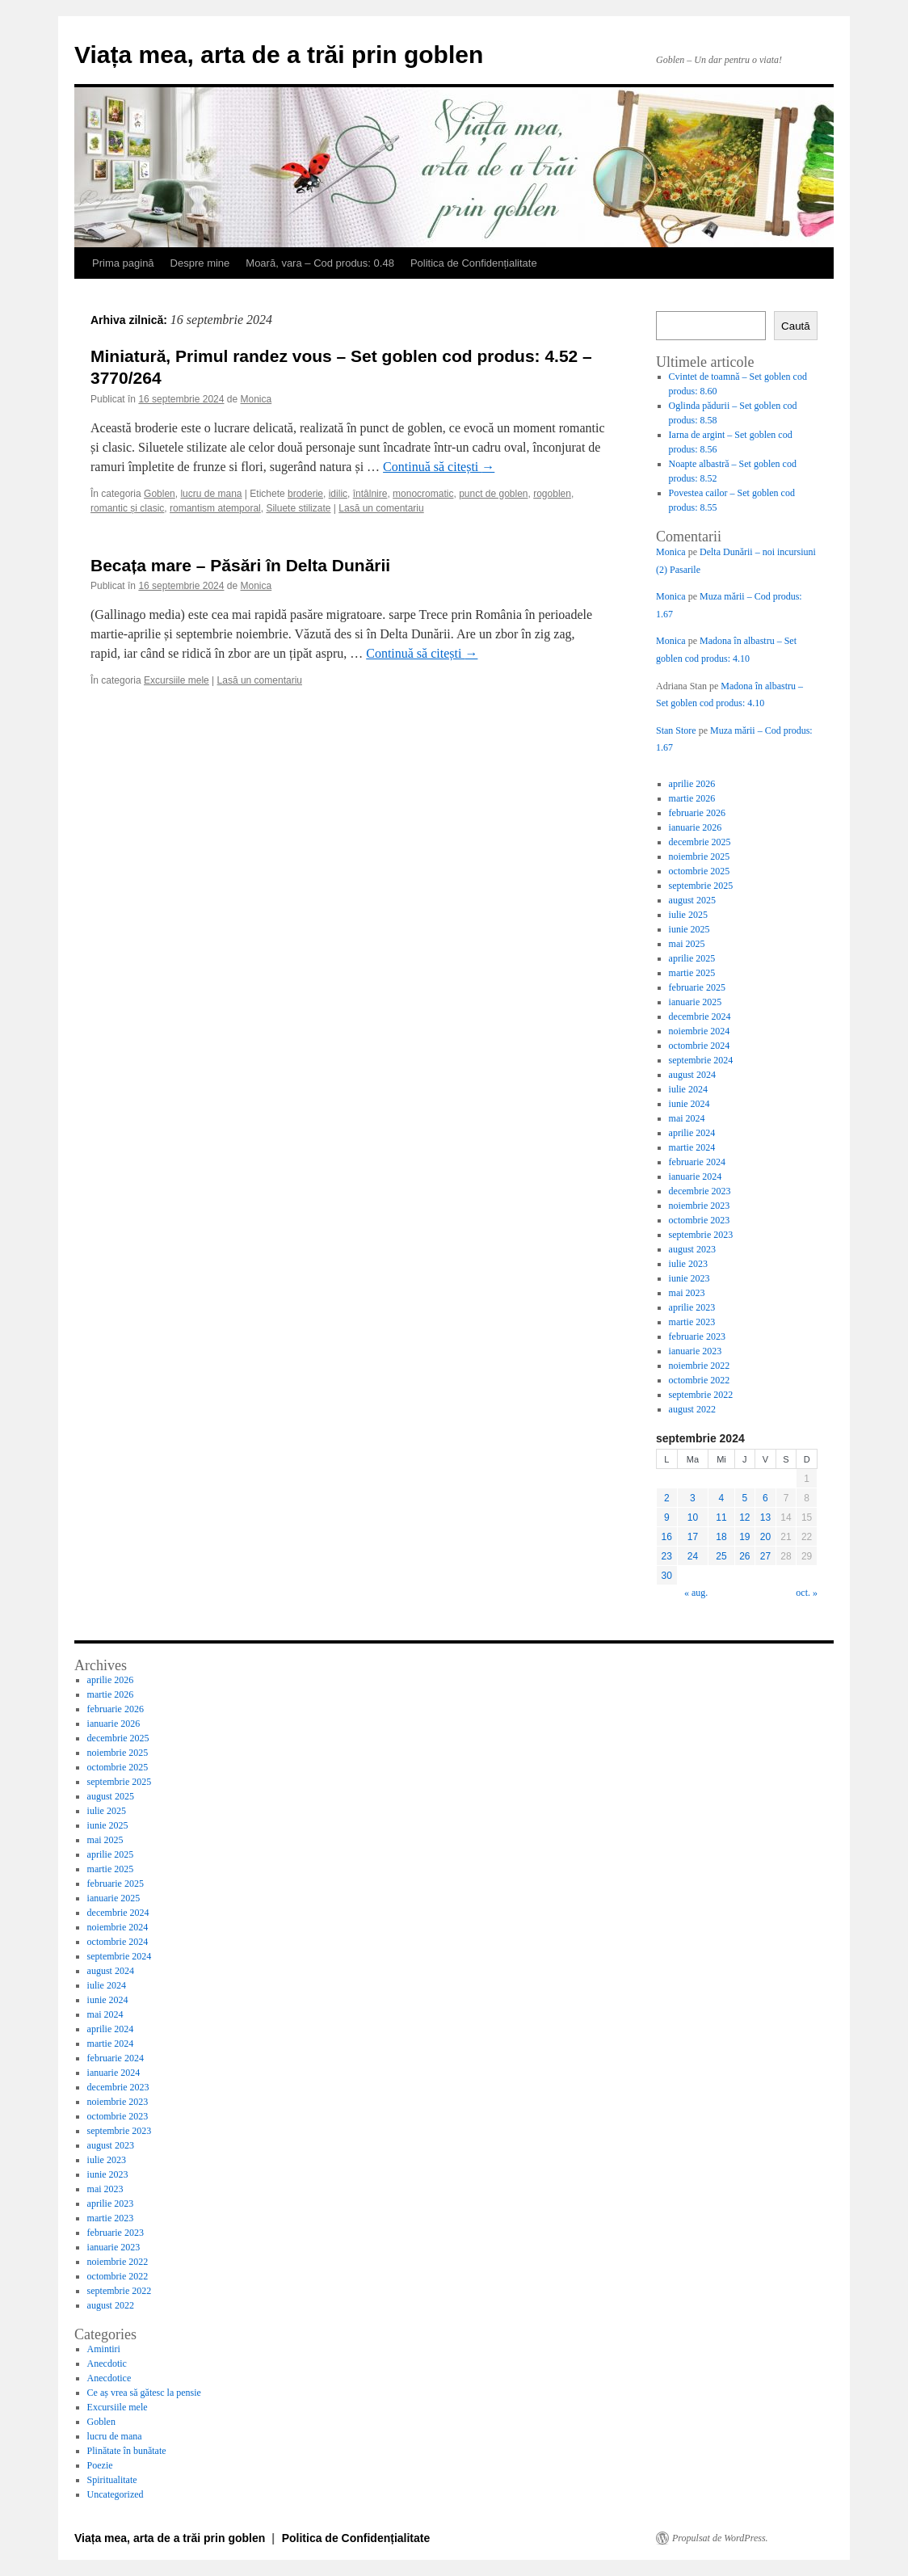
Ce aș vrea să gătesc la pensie (144, 2392)
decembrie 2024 (700, 1016)
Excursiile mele (176, 680)
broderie (305, 493)
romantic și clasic (127, 508)
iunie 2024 (689, 1103)
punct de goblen (493, 493)
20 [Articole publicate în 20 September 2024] (765, 1537)
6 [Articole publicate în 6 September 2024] (765, 1498)
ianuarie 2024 (695, 1176)
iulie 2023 (688, 1263)
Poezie (100, 2465)
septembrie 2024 (701, 1060)
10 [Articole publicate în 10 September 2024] (692, 1517)
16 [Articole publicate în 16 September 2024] (667, 1537)
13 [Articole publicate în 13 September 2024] (765, 1517)
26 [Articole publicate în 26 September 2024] (744, 1556)
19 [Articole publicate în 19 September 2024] (744, 1537)
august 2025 (692, 900)
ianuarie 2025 (695, 1002)
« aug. (696, 1592)
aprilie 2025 (692, 958)
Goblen (159, 493)
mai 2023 (687, 1293)
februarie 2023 (697, 1336)
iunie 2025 (689, 929)
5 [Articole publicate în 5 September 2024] (745, 1498)
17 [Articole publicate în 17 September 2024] (692, 1537)
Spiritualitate (112, 2480)
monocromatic (423, 493)
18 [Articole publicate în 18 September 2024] (721, 1537)
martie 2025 (692, 973)
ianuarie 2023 (695, 1351)
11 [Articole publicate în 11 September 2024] (721, 1517)
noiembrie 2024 (699, 1031)
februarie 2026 (697, 813)
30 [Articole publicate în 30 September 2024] (667, 1575)
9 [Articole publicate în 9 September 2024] (667, 1517)
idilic (338, 493)
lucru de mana (211, 493)
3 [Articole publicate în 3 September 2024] (693, 1498)
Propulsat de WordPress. (720, 2538)
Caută (795, 326)
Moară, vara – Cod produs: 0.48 (320, 263)
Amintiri (103, 2349)
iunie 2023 (689, 1278)
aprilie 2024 (692, 1133)
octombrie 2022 (699, 1380)
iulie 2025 (688, 914)
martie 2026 (692, 798)
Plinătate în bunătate (126, 2450)
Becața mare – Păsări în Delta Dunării (240, 565)
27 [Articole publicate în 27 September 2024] (765, 1556)
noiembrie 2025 (699, 856)
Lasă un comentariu (380, 508)
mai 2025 (687, 943)
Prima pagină (123, 263)
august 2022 (692, 1409)
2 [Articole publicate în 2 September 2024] (667, 1498)
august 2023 (692, 1249)
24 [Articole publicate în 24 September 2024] (692, 1556)
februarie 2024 (697, 1162)
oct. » (807, 1592)
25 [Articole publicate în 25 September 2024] (721, 1556)
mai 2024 (687, 1118)
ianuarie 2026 (695, 827)
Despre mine (200, 263)
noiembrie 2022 (699, 1365)
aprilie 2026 (692, 783)
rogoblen (552, 493)
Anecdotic (107, 2363)
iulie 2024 (688, 1089)
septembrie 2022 (701, 1394)
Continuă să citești (438, 467)
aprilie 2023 (692, 1307)
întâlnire (370, 493)
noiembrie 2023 (699, 1205)
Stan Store (676, 730)
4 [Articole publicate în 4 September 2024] (722, 1498)
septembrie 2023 (701, 1234)
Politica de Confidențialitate (473, 263)
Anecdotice (109, 2378)
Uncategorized (115, 2494)
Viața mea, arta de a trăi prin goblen (278, 54)
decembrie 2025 (700, 842)
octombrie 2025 (699, 871)
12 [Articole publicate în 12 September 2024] (744, 1517)
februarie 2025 (697, 987)
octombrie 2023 (699, 1220)
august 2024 (692, 1074)
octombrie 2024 (699, 1045)
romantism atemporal (215, 508)
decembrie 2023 (700, 1191)
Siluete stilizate (298, 508)
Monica (256, 399)
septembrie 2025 (701, 885)
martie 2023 (692, 1322)
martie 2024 (692, 1147)
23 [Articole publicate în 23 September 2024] (667, 1556)
